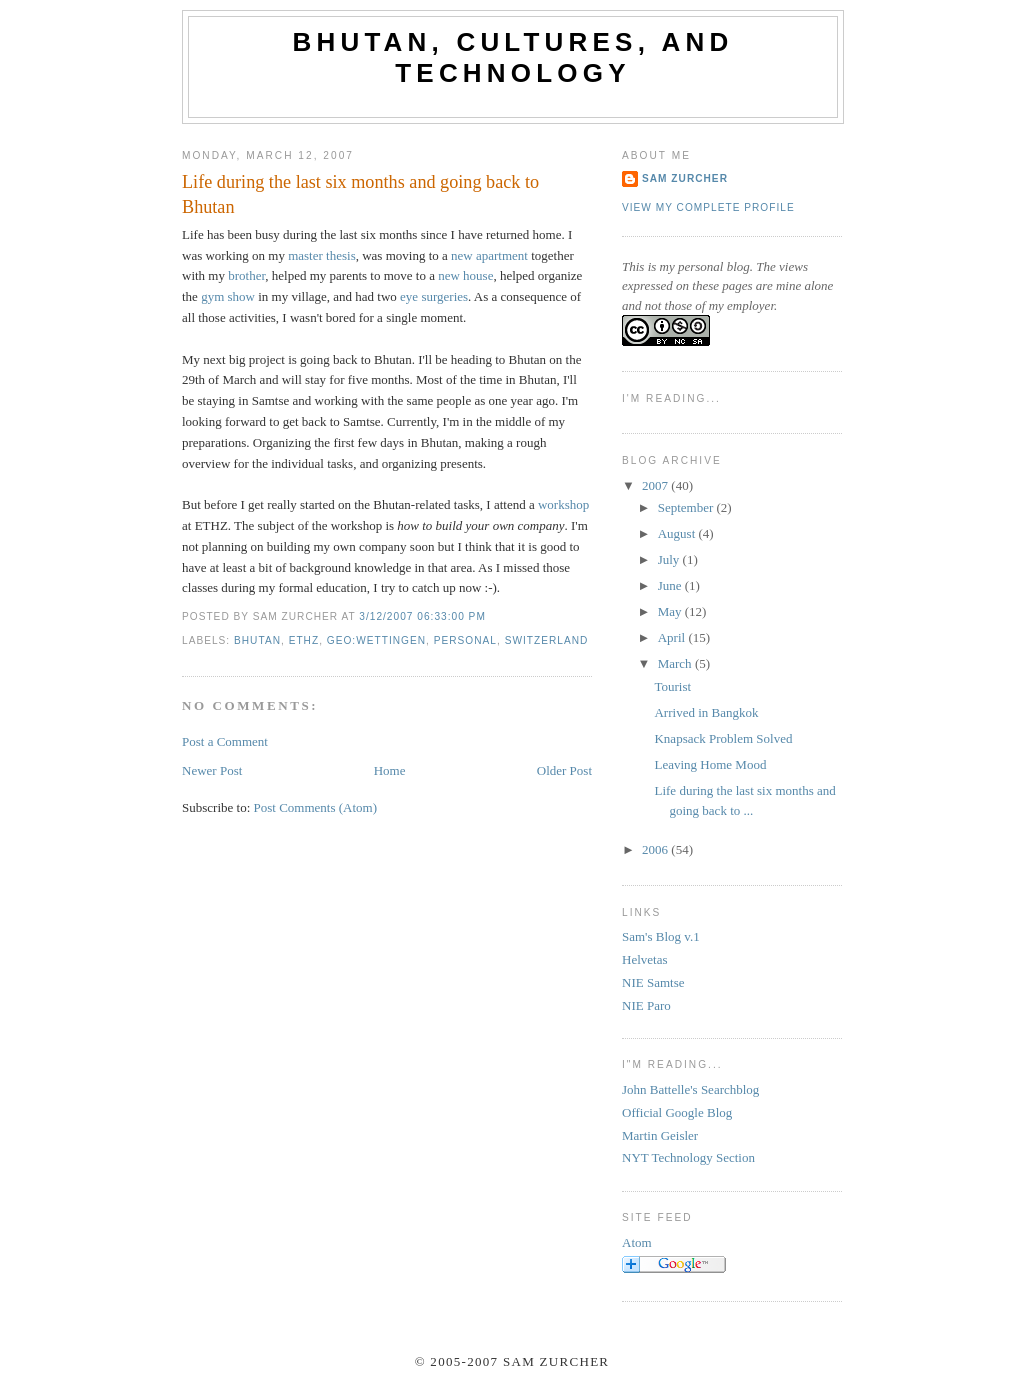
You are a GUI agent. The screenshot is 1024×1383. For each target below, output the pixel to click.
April (673, 637)
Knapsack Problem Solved (723, 738)
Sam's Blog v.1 (661, 936)
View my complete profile (708, 207)
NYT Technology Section (688, 1157)
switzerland (547, 640)
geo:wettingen (376, 640)
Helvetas (644, 959)
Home (390, 770)
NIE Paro (646, 1005)
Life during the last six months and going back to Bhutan (360, 194)
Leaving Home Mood (710, 764)
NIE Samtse (653, 982)
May (671, 611)
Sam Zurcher (685, 178)
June (671, 585)
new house (465, 275)
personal (465, 640)
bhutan (257, 640)
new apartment (489, 255)
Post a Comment (225, 741)
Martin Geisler (660, 1135)
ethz (304, 640)
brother (246, 275)
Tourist (672, 686)
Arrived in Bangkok (706, 712)
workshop (563, 504)
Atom (637, 1242)
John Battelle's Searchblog (690, 1089)
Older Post (564, 770)
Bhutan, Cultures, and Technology (513, 57)
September (687, 507)
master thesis (322, 255)
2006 (656, 849)
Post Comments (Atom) (316, 807)
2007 (656, 485)
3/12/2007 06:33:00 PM (422, 616)
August (678, 533)
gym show (228, 296)
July (670, 559)
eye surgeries (434, 296)
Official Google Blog (677, 1112)
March (676, 663)
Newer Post (212, 770)
